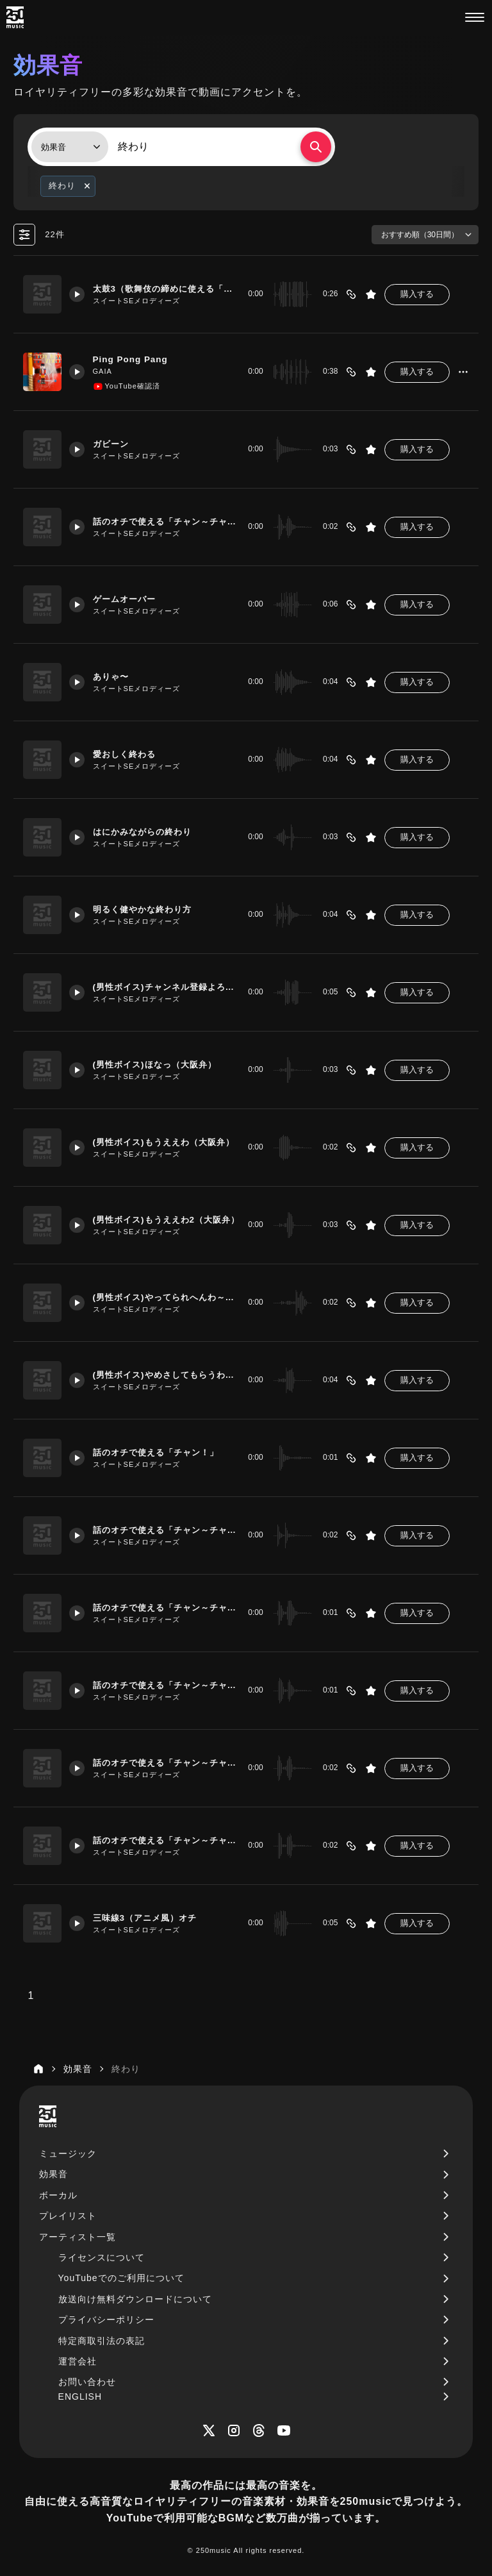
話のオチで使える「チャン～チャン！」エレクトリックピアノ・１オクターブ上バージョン (163, 1840)
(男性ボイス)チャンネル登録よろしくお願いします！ (163, 987)
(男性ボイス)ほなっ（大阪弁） (162, 1064)
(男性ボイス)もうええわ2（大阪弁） (163, 1219)
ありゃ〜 (115, 676)
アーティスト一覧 (77, 2237)
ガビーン (115, 444)
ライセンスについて (101, 2257)
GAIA (105, 372)
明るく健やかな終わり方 (149, 909)
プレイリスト (68, 2216)
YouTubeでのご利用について (121, 2278)
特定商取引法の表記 (101, 2341)
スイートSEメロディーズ (140, 301)
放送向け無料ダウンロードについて (135, 2299)
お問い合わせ (87, 2382)
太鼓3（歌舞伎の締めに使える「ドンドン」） (163, 288)
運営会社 (77, 2361)
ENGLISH (80, 2396)
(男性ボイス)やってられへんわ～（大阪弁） (163, 1297)
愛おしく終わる (129, 754)
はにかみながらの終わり (149, 831)
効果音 (53, 2174)
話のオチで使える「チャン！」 (163, 1452)
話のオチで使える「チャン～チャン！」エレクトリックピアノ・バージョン (163, 1762)
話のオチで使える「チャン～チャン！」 (163, 1530)
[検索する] (315, 146)
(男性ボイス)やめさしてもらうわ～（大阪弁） (163, 1374)
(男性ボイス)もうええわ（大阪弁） (163, 1142)
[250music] (15, 17)
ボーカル (58, 2195)
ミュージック (68, 2153)
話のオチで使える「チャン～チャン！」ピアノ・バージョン (163, 1607)
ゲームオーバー (129, 599)
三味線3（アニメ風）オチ (152, 1917)
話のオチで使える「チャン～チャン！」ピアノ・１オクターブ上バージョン (163, 1685)
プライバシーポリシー (106, 2319)
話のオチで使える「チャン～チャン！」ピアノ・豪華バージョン (163, 521)
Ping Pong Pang (135, 359)
